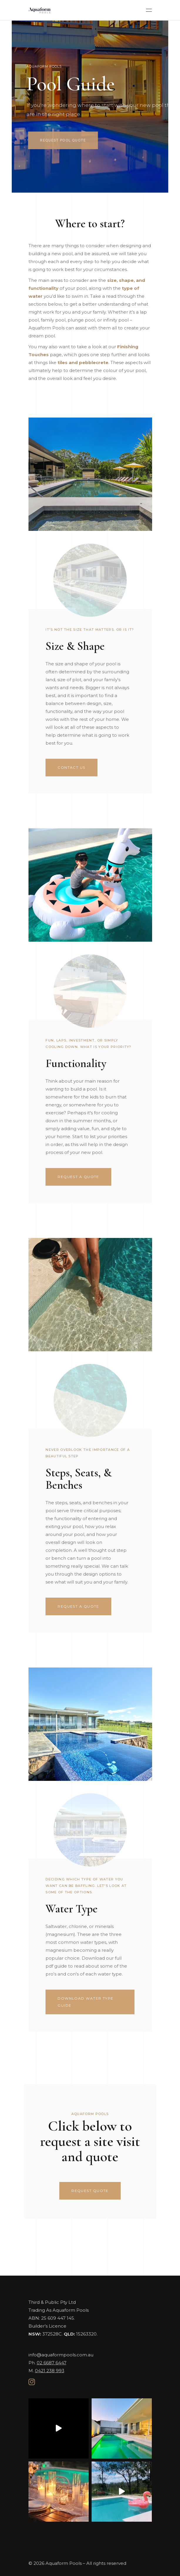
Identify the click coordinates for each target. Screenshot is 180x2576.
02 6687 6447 (51, 2362)
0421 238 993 (49, 2370)
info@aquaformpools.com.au (60, 2355)
